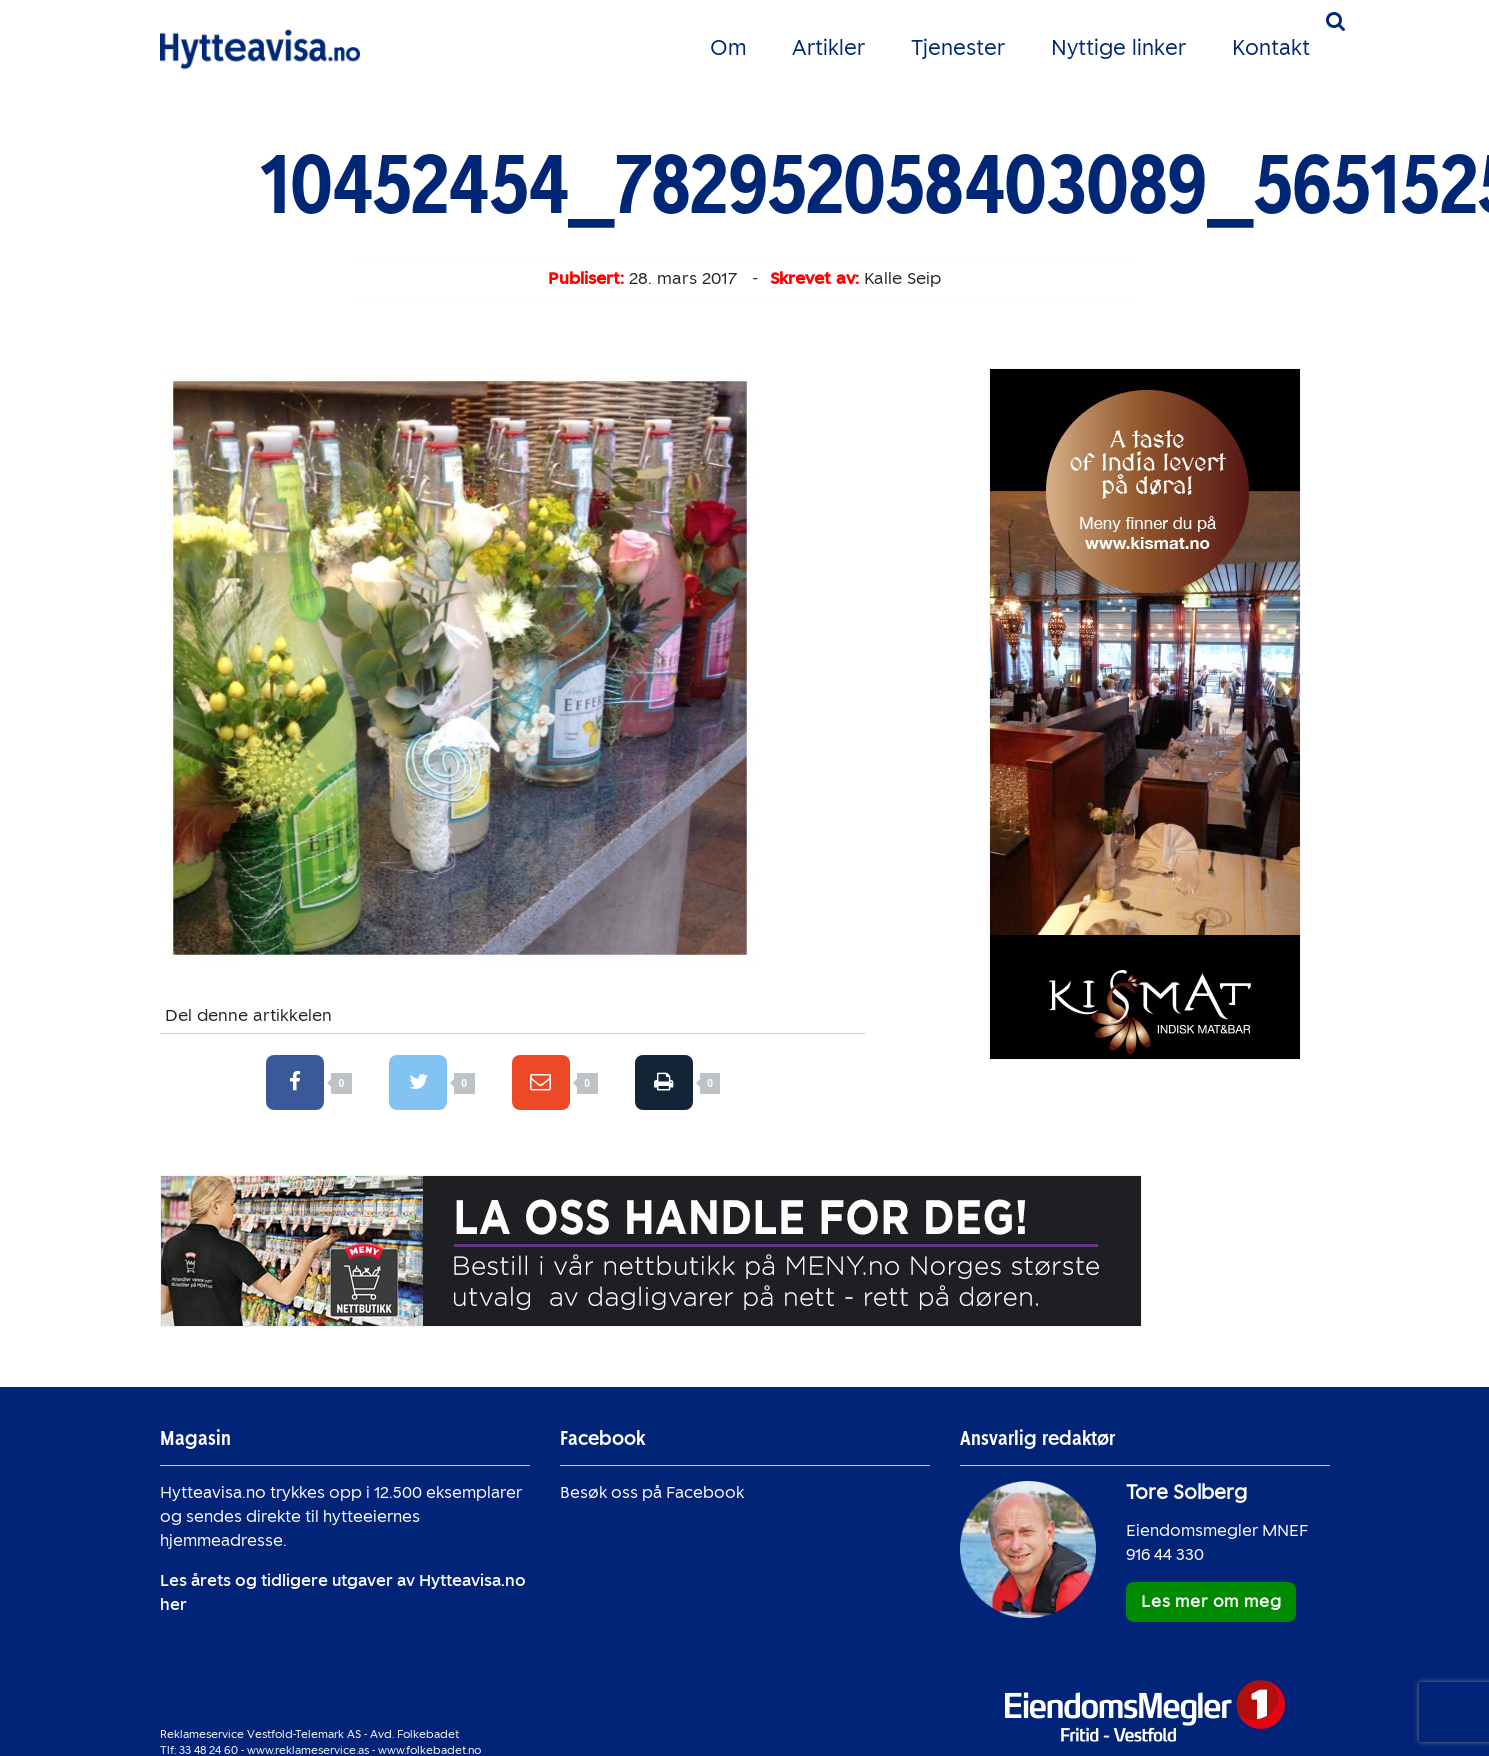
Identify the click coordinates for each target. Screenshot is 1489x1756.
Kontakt (1271, 47)
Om (728, 47)
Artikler (828, 47)
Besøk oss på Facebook (652, 1492)
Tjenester (958, 47)
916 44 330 (1165, 1554)
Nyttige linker (1118, 47)
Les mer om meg (1211, 1601)
